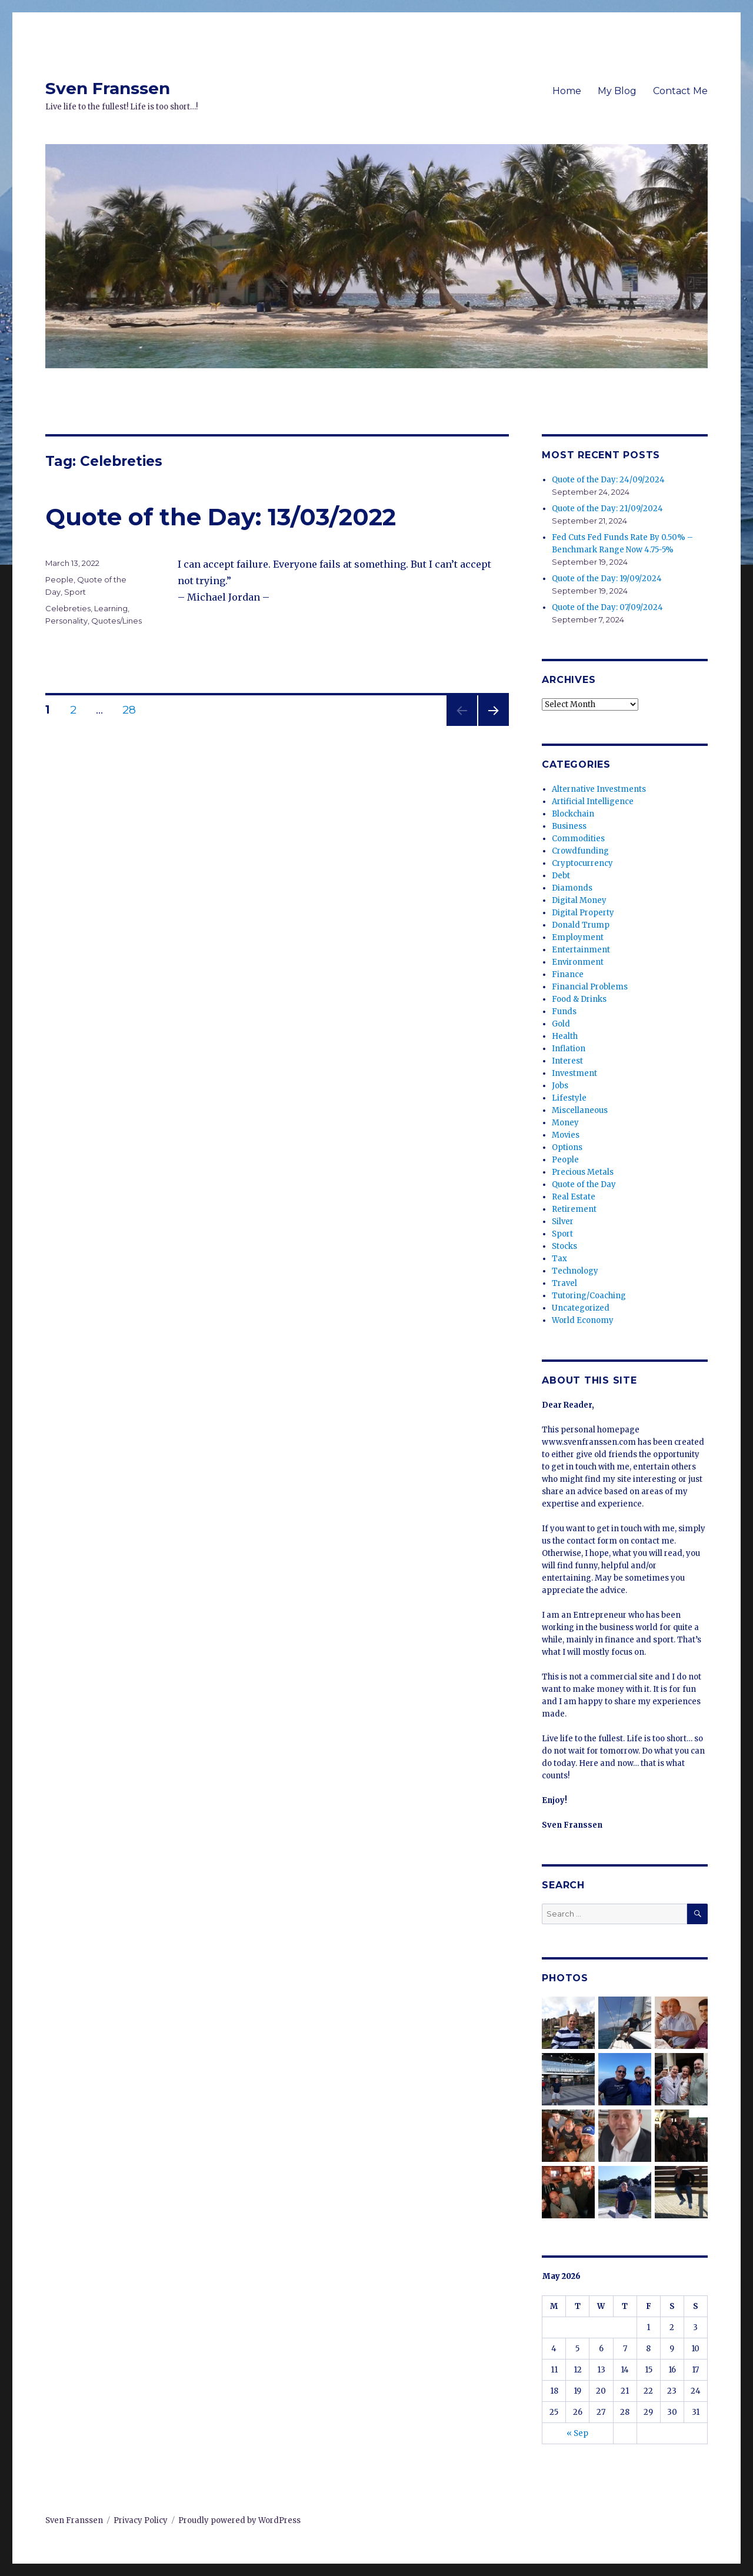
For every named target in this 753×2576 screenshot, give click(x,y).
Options (567, 1147)
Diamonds (572, 888)
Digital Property (583, 913)
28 (133, 710)
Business (569, 826)
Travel (564, 1283)
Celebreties (68, 608)
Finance (568, 974)
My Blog (617, 90)
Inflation (568, 1049)
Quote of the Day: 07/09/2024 (607, 607)
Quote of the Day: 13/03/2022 (220, 516)
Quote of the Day (584, 1184)
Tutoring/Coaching (589, 1296)
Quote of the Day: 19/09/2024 (607, 579)
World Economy (583, 1320)
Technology (575, 1271)
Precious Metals (583, 1172)
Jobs (560, 1086)
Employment (578, 937)
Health (565, 1036)
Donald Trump (580, 925)
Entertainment (581, 950)
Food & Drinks (579, 999)
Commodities (578, 839)
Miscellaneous (580, 1110)
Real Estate (573, 1197)
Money (565, 1123)
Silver (563, 1222)
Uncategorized (580, 1308)
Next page (493, 725)
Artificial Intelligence (593, 802)
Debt (561, 876)
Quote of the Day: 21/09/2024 (607, 509)
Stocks (564, 1246)
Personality (66, 620)
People (59, 579)
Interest (567, 1061)
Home (566, 90)
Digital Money (579, 900)
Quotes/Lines (116, 620)
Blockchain (573, 814)
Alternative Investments (599, 789)
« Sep (577, 2433)
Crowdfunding (580, 851)
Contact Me (680, 90)
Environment (578, 962)
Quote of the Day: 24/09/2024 (608, 480)
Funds (564, 1012)
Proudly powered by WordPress (239, 2520)
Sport (75, 591)
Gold (561, 1024)
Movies (565, 1135)
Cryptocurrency (582, 863)
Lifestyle (569, 1098)
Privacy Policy (141, 2520)
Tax (559, 1259)
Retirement (574, 1209)
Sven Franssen (107, 88)
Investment (574, 1073)
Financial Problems (590, 987)
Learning (111, 608)
